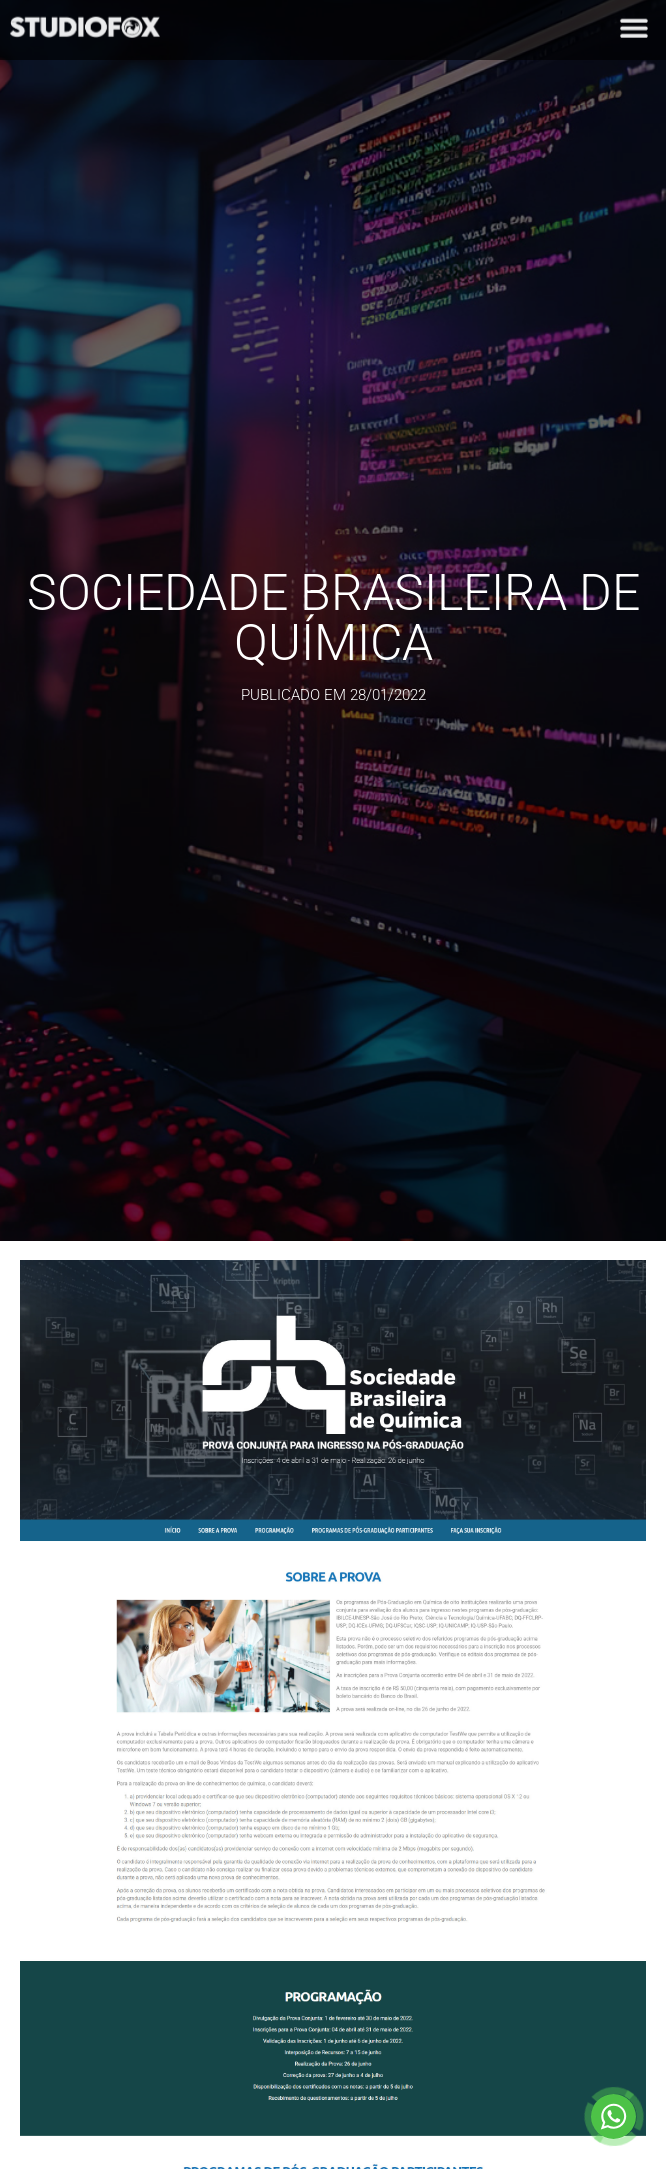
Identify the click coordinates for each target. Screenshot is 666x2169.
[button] (633, 23)
